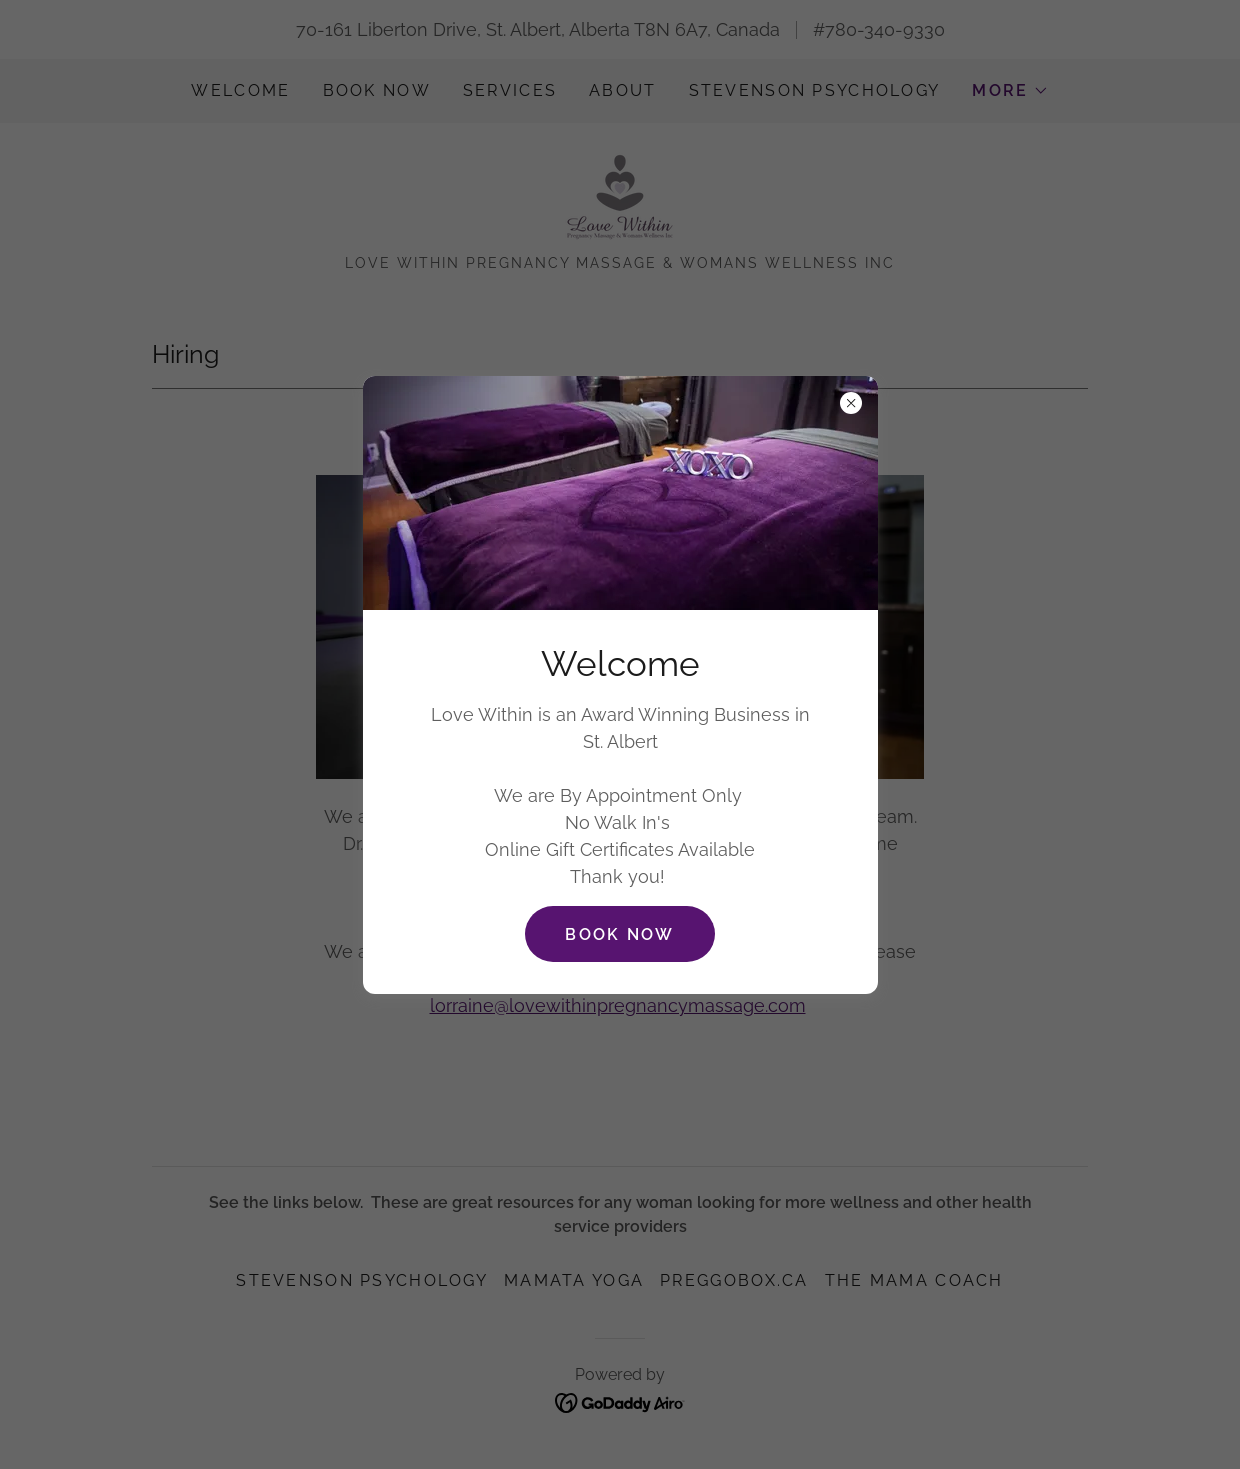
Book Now (619, 934)
